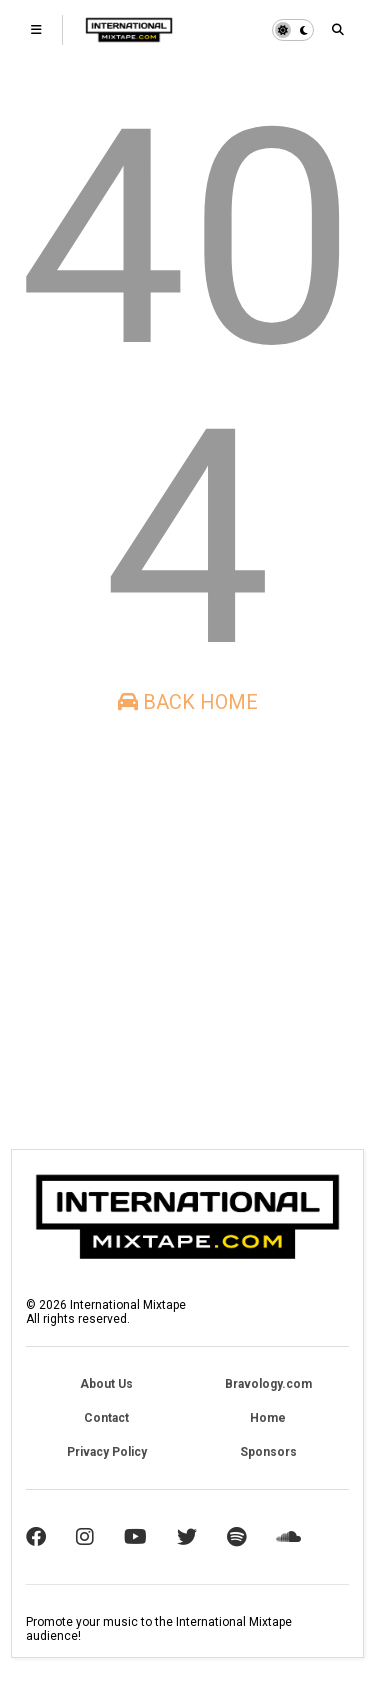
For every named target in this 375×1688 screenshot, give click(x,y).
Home (268, 1418)
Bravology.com (268, 1384)
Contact (106, 1418)
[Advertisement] (187, 931)
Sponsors (268, 1452)
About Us (106, 1384)
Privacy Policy (107, 1452)
